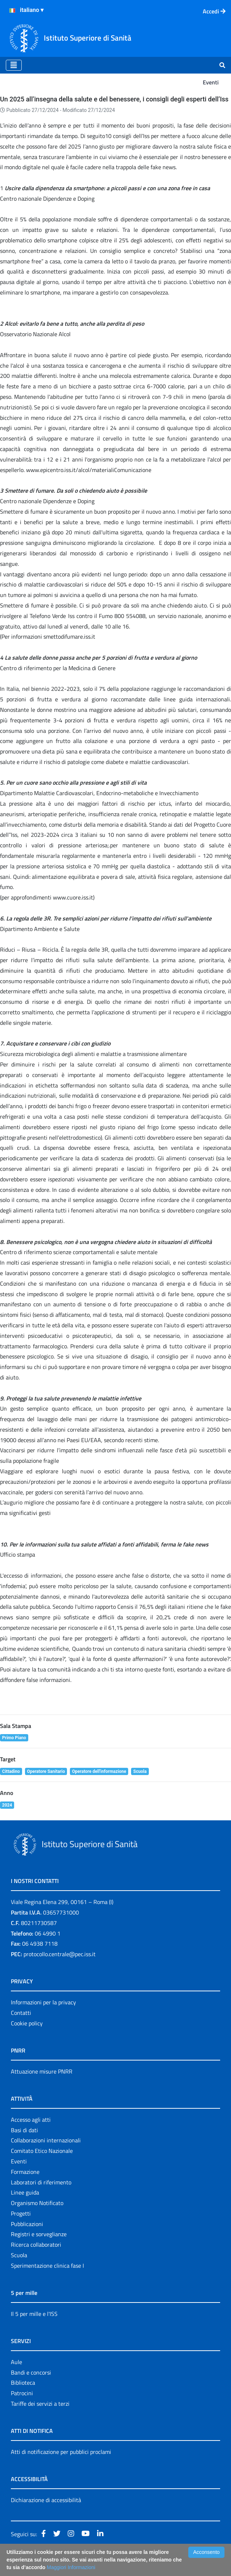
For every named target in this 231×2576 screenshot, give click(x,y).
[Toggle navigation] (14, 65)
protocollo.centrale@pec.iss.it (60, 1954)
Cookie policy (27, 2023)
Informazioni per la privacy (43, 2002)
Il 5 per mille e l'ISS (34, 2313)
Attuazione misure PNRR (41, 2071)
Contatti (21, 2012)
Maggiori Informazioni (71, 2567)
